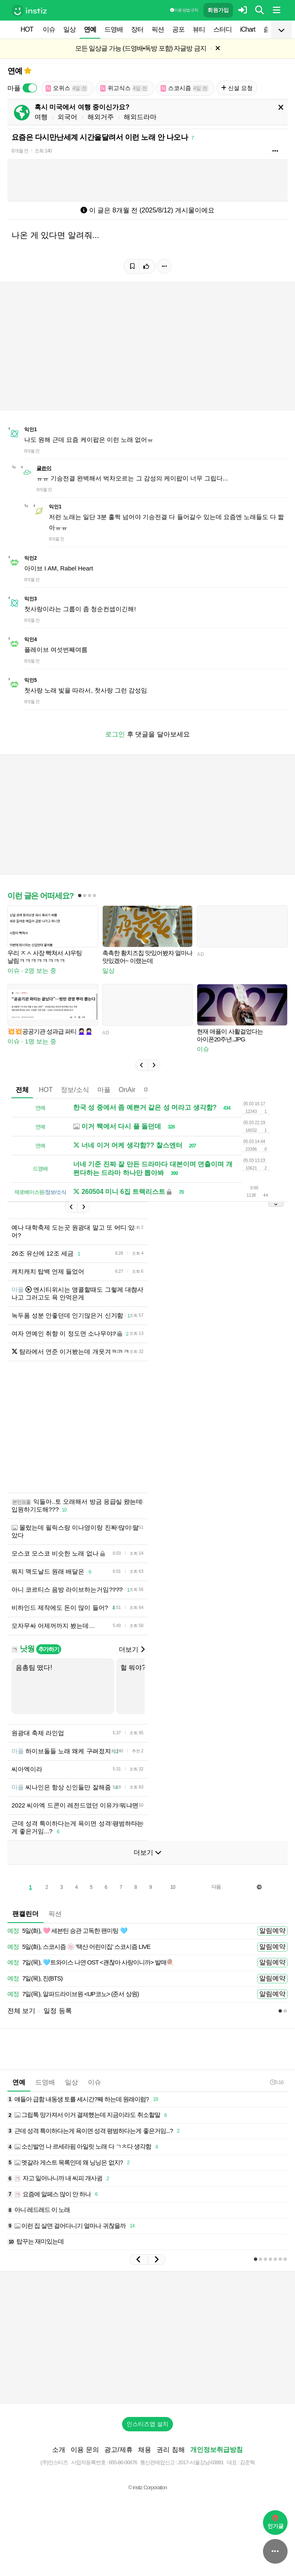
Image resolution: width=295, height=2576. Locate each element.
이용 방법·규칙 (184, 10)
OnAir (127, 1089)
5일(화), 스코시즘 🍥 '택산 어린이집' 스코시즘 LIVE (78, 1947)
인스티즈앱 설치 (147, 2424)
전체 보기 (21, 2010)
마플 (104, 1089)
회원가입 (218, 10)
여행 (41, 116)
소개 (58, 2449)
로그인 (115, 734)
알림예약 (272, 1930)
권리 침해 (170, 2449)
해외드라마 (140, 116)
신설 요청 (237, 88)
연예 (90, 29)
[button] (141, 1065)
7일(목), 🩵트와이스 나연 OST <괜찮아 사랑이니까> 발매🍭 (90, 1963)
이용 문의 (85, 2449)
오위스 (67, 88)
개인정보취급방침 (216, 2449)
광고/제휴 (118, 2449)
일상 (69, 29)
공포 (178, 29)
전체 (22, 1089)
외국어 (67, 116)
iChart (247, 29)
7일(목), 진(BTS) (34, 1979)
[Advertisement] (103, 1426)
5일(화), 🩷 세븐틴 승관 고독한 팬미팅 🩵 (67, 1931)
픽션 (158, 29)
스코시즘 (184, 88)
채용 (144, 2449)
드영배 (113, 29)
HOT (27, 29)
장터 (137, 29)
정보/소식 (75, 1089)
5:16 (276, 2082)
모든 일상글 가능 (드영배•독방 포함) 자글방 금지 (140, 48)
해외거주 (101, 116)
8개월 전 (20, 151)
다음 (216, 1887)
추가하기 (48, 1649)
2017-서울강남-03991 (201, 2462)
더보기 (131, 1649)
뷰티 (199, 29)
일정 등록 (57, 2010)
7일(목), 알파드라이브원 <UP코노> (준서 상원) (73, 1994)
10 (172, 1887)
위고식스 (124, 88)
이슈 (49, 29)
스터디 (222, 29)
